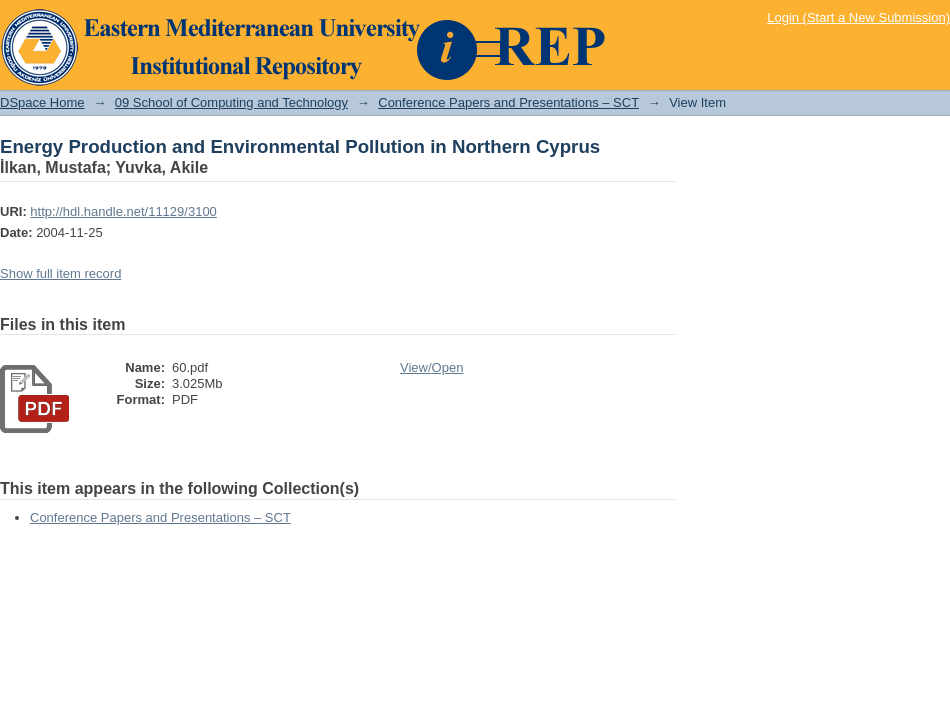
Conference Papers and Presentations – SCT (508, 102)
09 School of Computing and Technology (231, 102)
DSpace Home (42, 102)
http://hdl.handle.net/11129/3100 (123, 211)
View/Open (431, 367)
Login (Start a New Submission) (858, 17)
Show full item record (60, 273)
